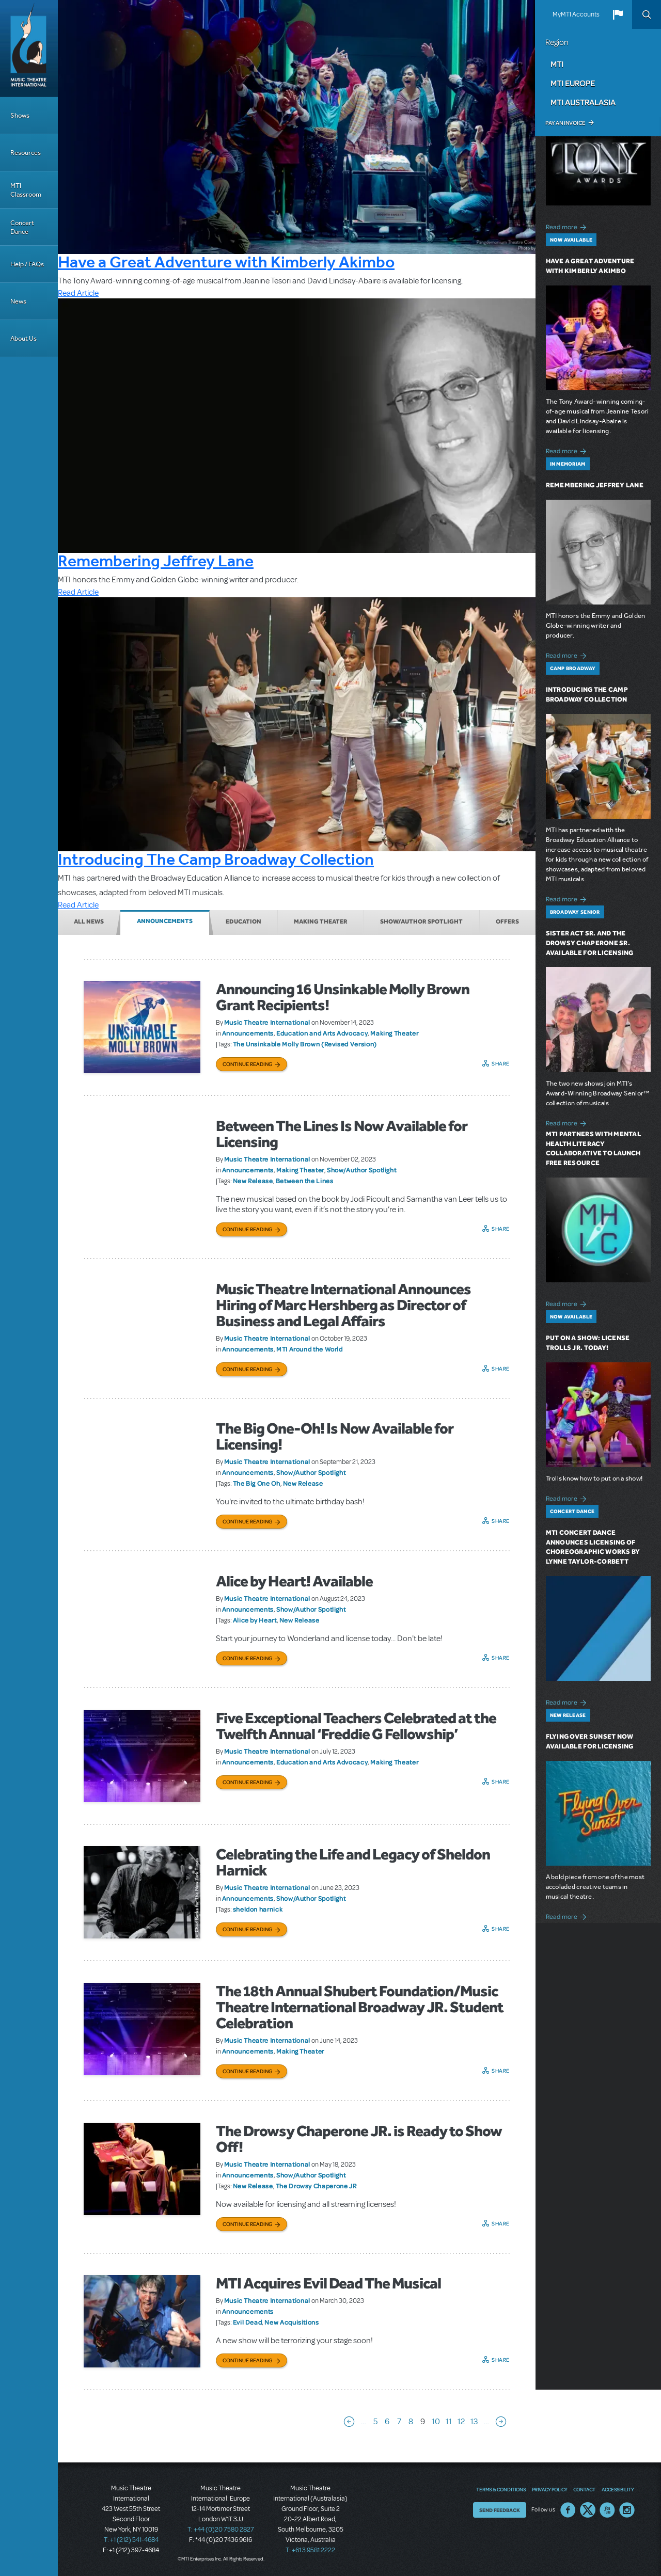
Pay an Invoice (565, 122)
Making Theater (321, 921)
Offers (507, 921)
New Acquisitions (291, 2322)
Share (501, 1063)
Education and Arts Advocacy (322, 1033)
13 (474, 2421)
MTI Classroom (25, 190)
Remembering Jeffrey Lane (156, 560)
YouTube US (607, 2510)
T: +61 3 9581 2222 (310, 2550)
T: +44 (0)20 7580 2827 (220, 2529)
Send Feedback (499, 2510)
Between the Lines (305, 1180)
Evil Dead (247, 2322)
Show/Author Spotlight (421, 921)
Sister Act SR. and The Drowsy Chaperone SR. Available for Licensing (590, 943)
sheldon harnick (258, 1909)
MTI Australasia (583, 102)
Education (243, 921)
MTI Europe (572, 83)
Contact (584, 2489)
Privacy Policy (549, 2489)
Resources (25, 152)
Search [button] (646, 14)
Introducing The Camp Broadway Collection (216, 859)
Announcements (165, 921)
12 (461, 2421)
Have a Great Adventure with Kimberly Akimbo (226, 262)
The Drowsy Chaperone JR (316, 2186)
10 (436, 2421)
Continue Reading (248, 1064)
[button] (617, 14)
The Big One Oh (256, 1483)
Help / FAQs (27, 264)
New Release (253, 1180)
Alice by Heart (255, 1620)
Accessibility (618, 2489)
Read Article (78, 293)
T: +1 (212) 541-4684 (131, 2540)
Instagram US (627, 2510)
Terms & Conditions (501, 2489)
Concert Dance (22, 227)
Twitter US (587, 2510)
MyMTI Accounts (576, 14)
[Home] (29, 48)
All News (89, 921)
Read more (568, 226)
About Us (23, 338)
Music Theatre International (267, 1022)
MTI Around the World (309, 1349)
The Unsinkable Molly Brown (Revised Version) (305, 1044)
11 (449, 2421)
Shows (19, 115)
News (18, 301)
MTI (556, 64)
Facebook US (568, 2510)
